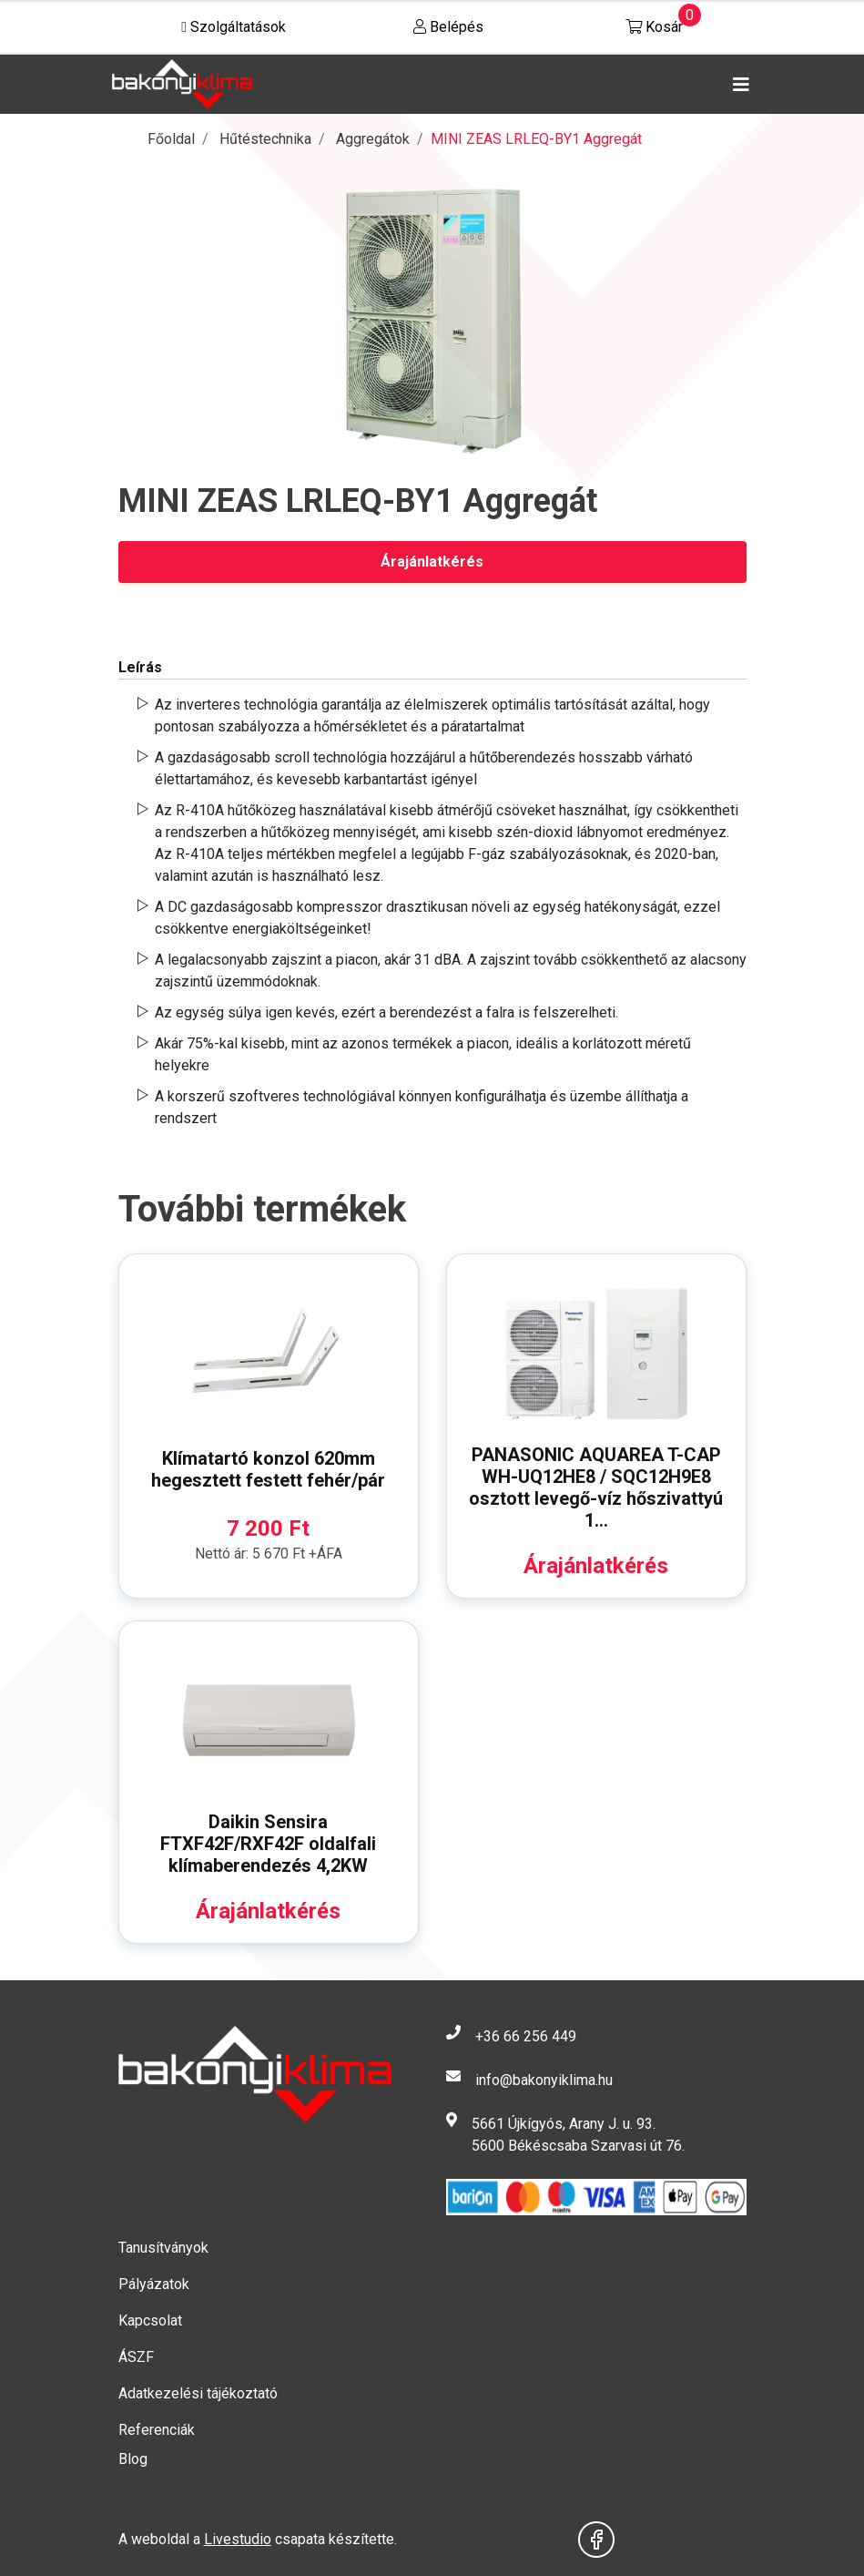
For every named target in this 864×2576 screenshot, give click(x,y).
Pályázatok (153, 2284)
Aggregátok (373, 139)
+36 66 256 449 (525, 2036)
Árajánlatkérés (432, 561)
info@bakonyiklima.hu (544, 2080)
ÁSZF (136, 2357)
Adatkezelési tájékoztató (198, 2393)
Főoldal (171, 139)
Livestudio (237, 2539)
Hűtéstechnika (265, 139)
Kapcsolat (150, 2320)
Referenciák (156, 2429)
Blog (132, 2459)
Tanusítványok (163, 2247)
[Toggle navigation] (737, 85)
